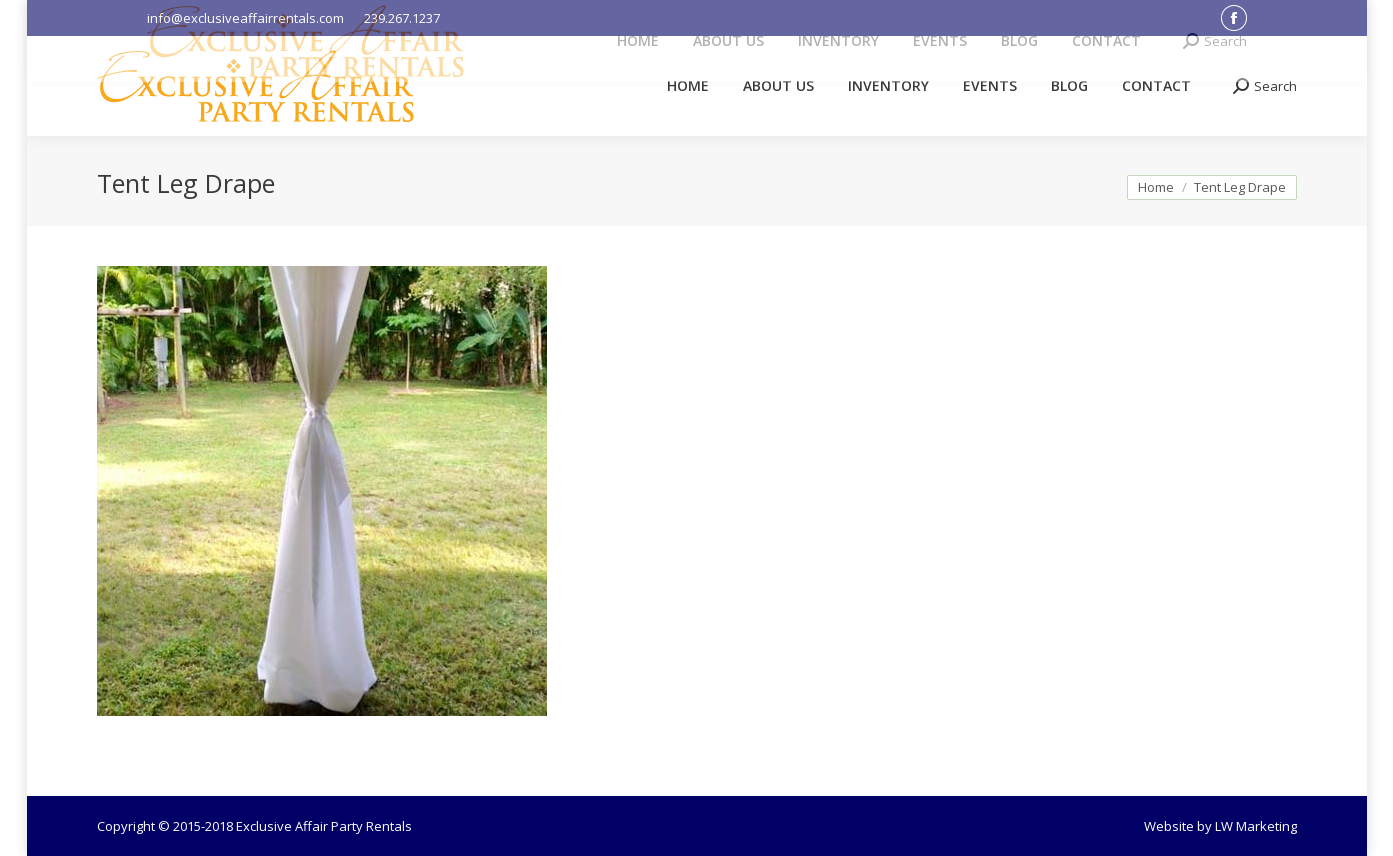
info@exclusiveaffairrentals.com (245, 18)
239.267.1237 (402, 18)
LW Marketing (1256, 826)
